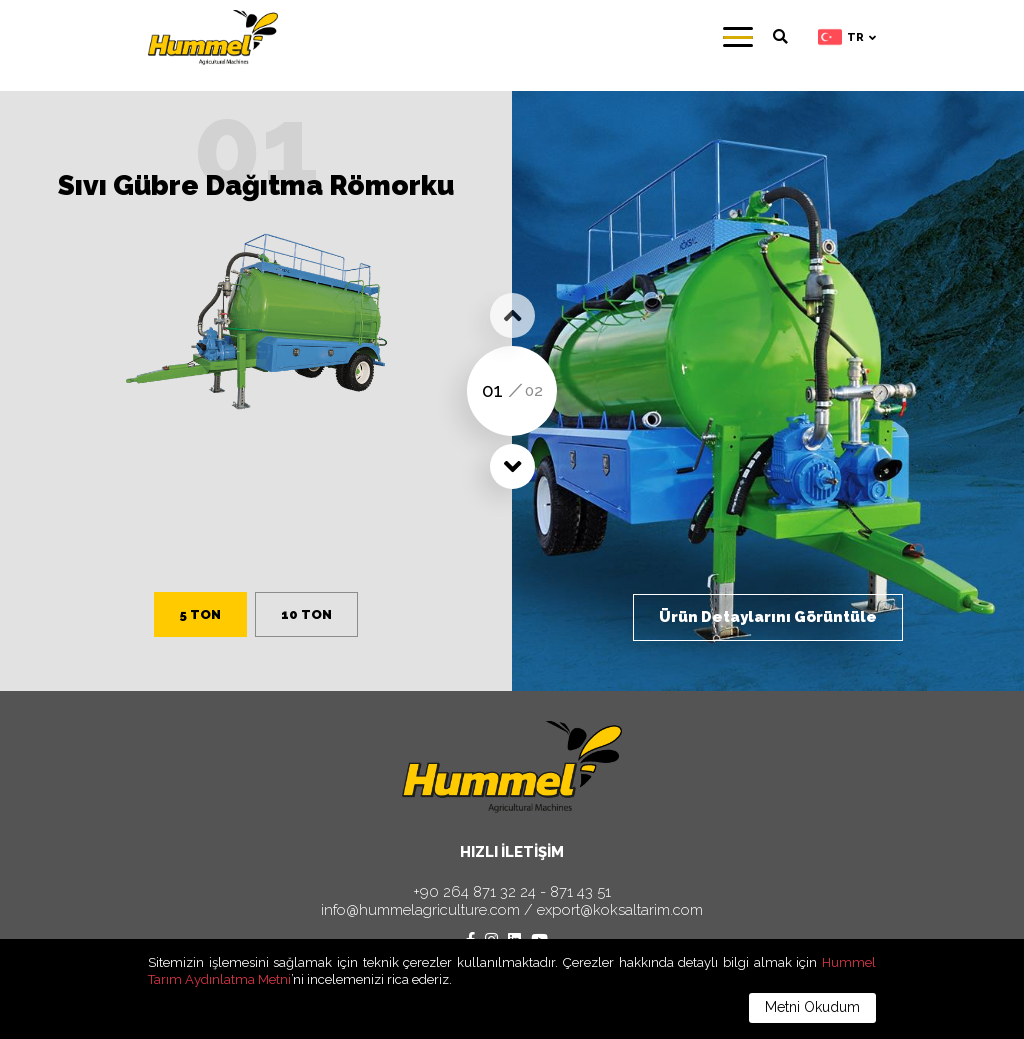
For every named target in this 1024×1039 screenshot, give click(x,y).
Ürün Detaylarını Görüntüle (768, 616)
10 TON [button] (306, 614)
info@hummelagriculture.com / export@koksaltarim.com (512, 910)
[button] (512, 315)
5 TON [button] (200, 614)
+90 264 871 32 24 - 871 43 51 (512, 892)
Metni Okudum (812, 1007)
